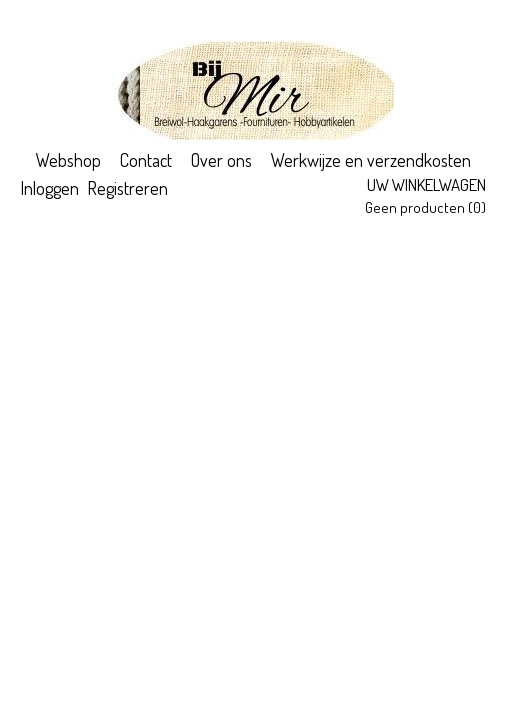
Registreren (127, 188)
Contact (146, 160)
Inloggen (49, 188)
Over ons (221, 160)
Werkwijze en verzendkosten (371, 160)
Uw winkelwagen (426, 184)
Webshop (68, 160)
